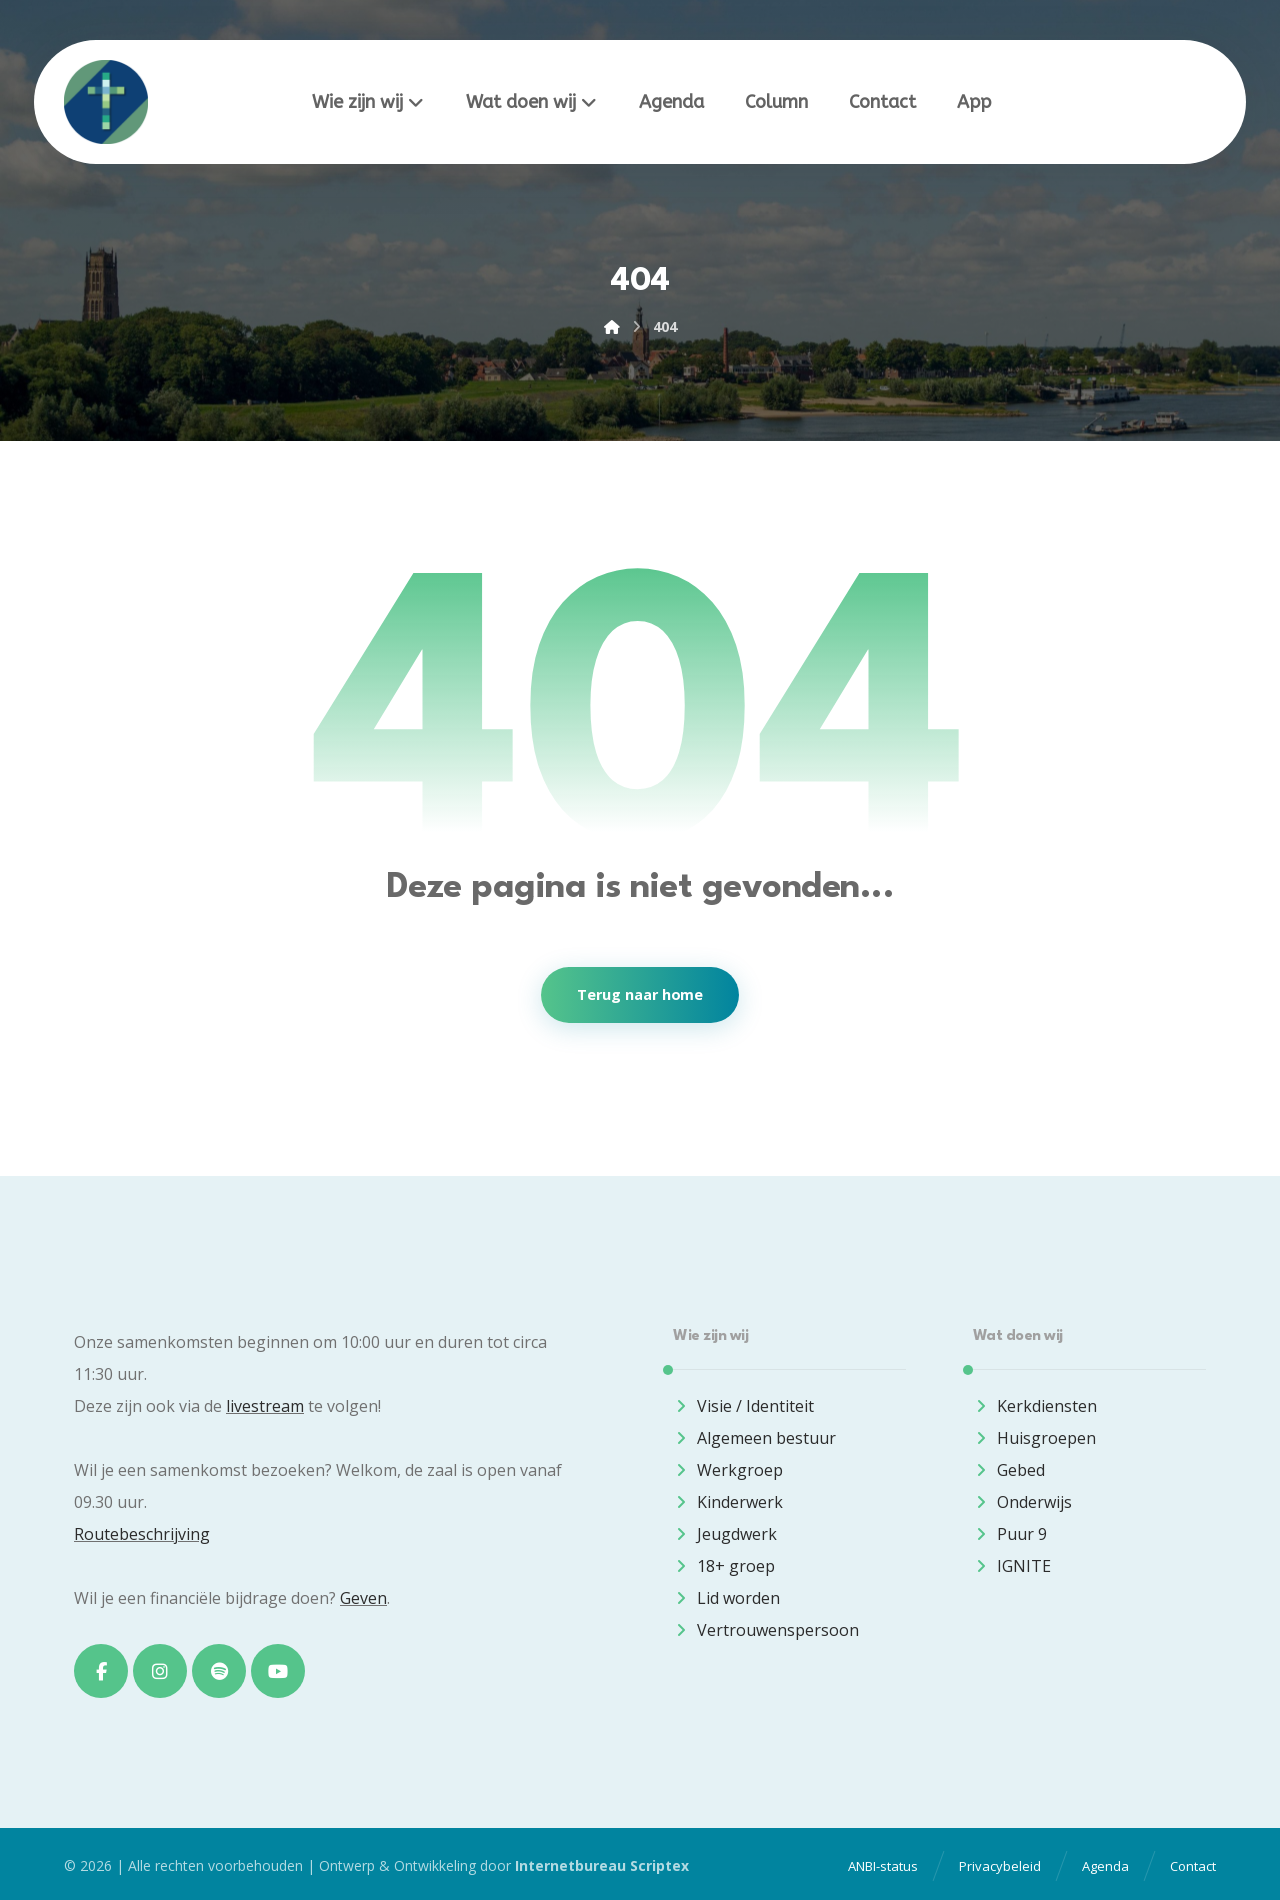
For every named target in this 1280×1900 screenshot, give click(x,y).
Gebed (1009, 1470)
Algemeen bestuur (754, 1438)
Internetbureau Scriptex (602, 1865)
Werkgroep (728, 1470)
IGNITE (1012, 1566)
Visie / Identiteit (743, 1406)
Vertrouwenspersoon (766, 1630)
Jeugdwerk (725, 1534)
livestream (265, 1406)
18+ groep (724, 1566)
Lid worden (726, 1598)
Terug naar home (640, 995)
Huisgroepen (1034, 1438)
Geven (363, 1598)
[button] (101, 1671)
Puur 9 (1010, 1534)
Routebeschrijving (142, 1534)
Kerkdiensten (1035, 1406)
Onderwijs (1022, 1502)
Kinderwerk (728, 1502)
